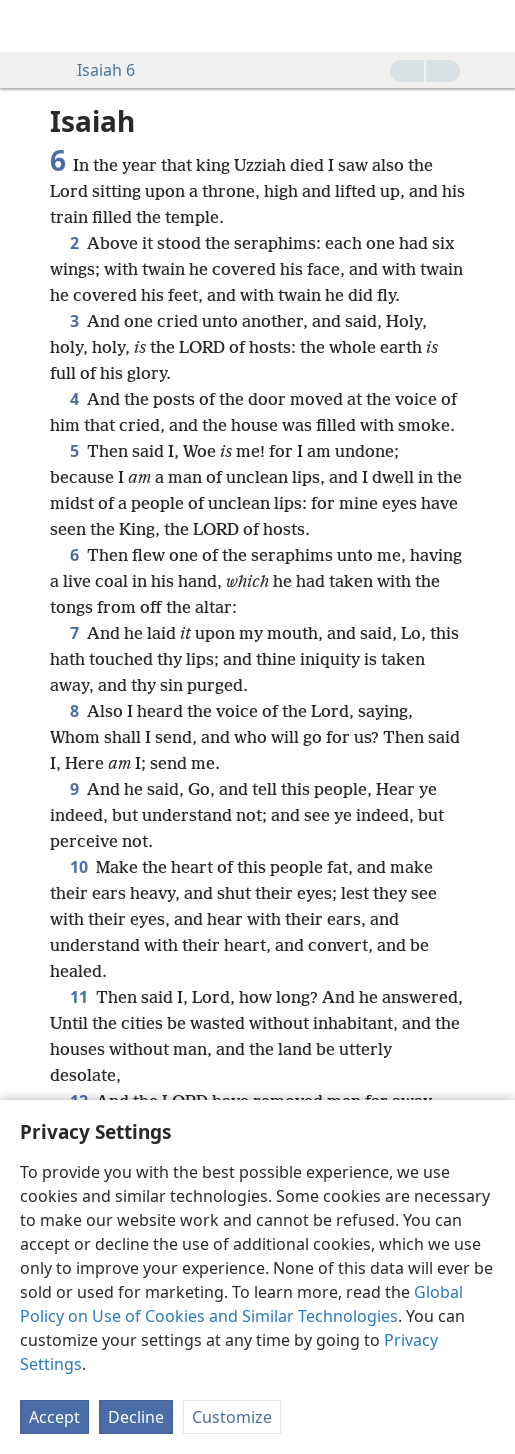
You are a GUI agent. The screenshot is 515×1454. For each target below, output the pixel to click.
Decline (136, 1417)
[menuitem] (30, 26)
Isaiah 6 (96, 70)
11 (79, 997)
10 (79, 867)
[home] (30, 26)
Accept (54, 1417)
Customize (232, 1417)
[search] (490, 26)
